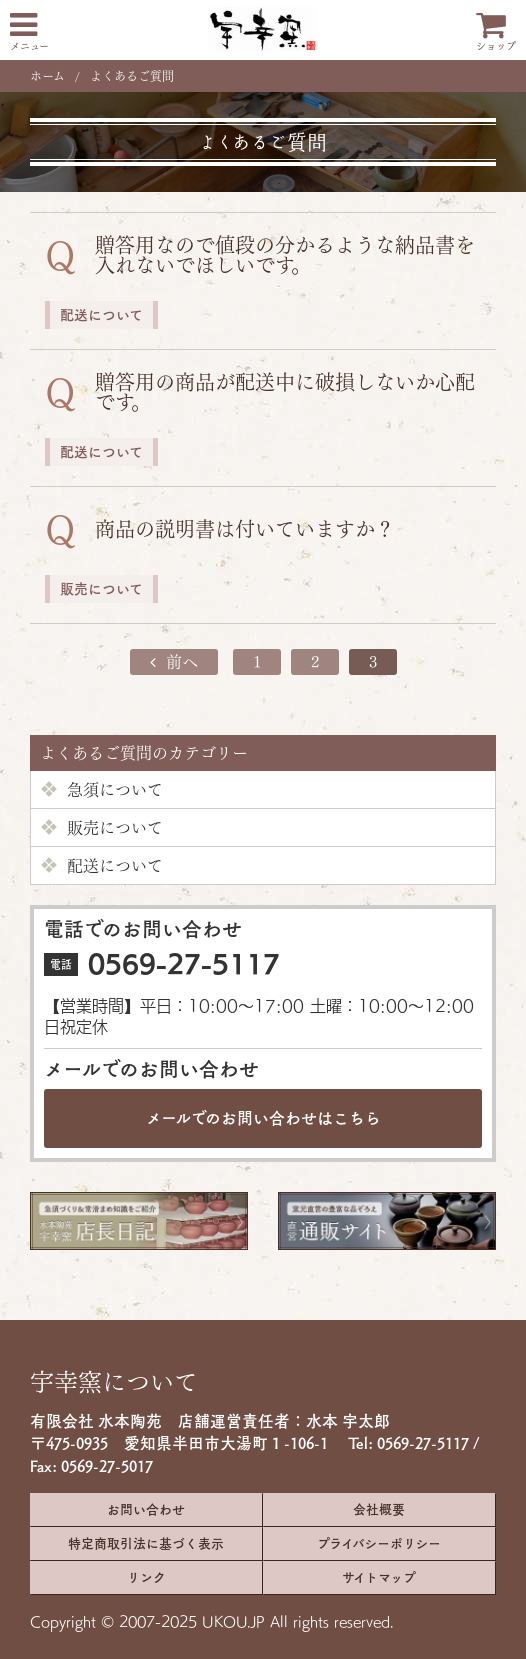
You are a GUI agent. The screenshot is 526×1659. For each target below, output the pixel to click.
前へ (174, 662)
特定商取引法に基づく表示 (146, 1543)
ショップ (496, 30)
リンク (146, 1577)
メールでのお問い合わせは (263, 1118)
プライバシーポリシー (379, 1543)
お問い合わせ (146, 1509)
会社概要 (379, 1509)
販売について (102, 827)
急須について (102, 789)
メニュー (29, 30)
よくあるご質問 (132, 76)
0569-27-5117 (184, 964)
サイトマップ (379, 1577)
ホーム (47, 76)
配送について (102, 865)
